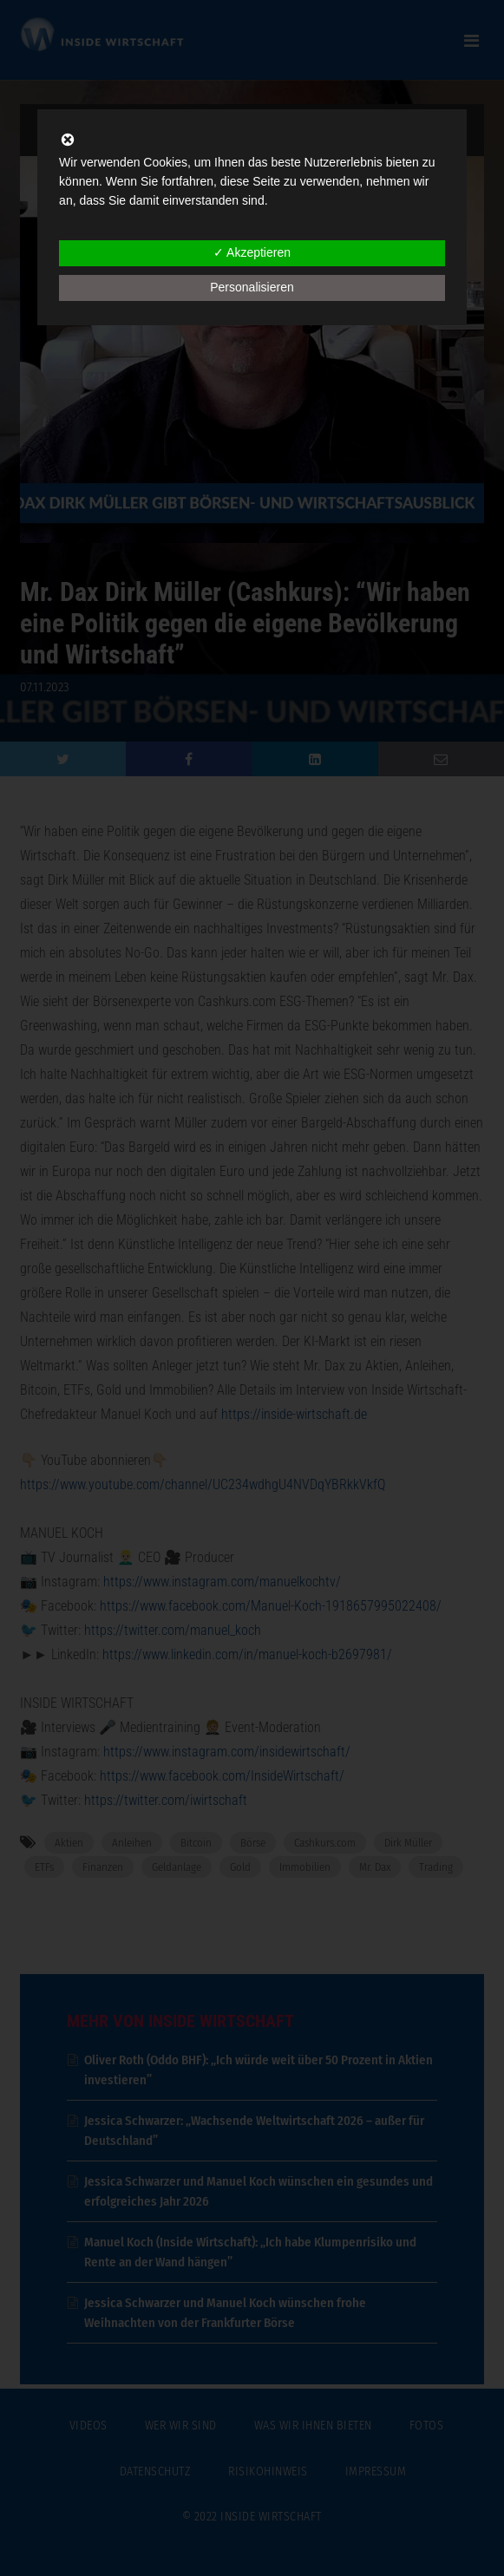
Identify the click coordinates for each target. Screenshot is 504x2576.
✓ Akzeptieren (252, 252)
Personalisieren (252, 287)
